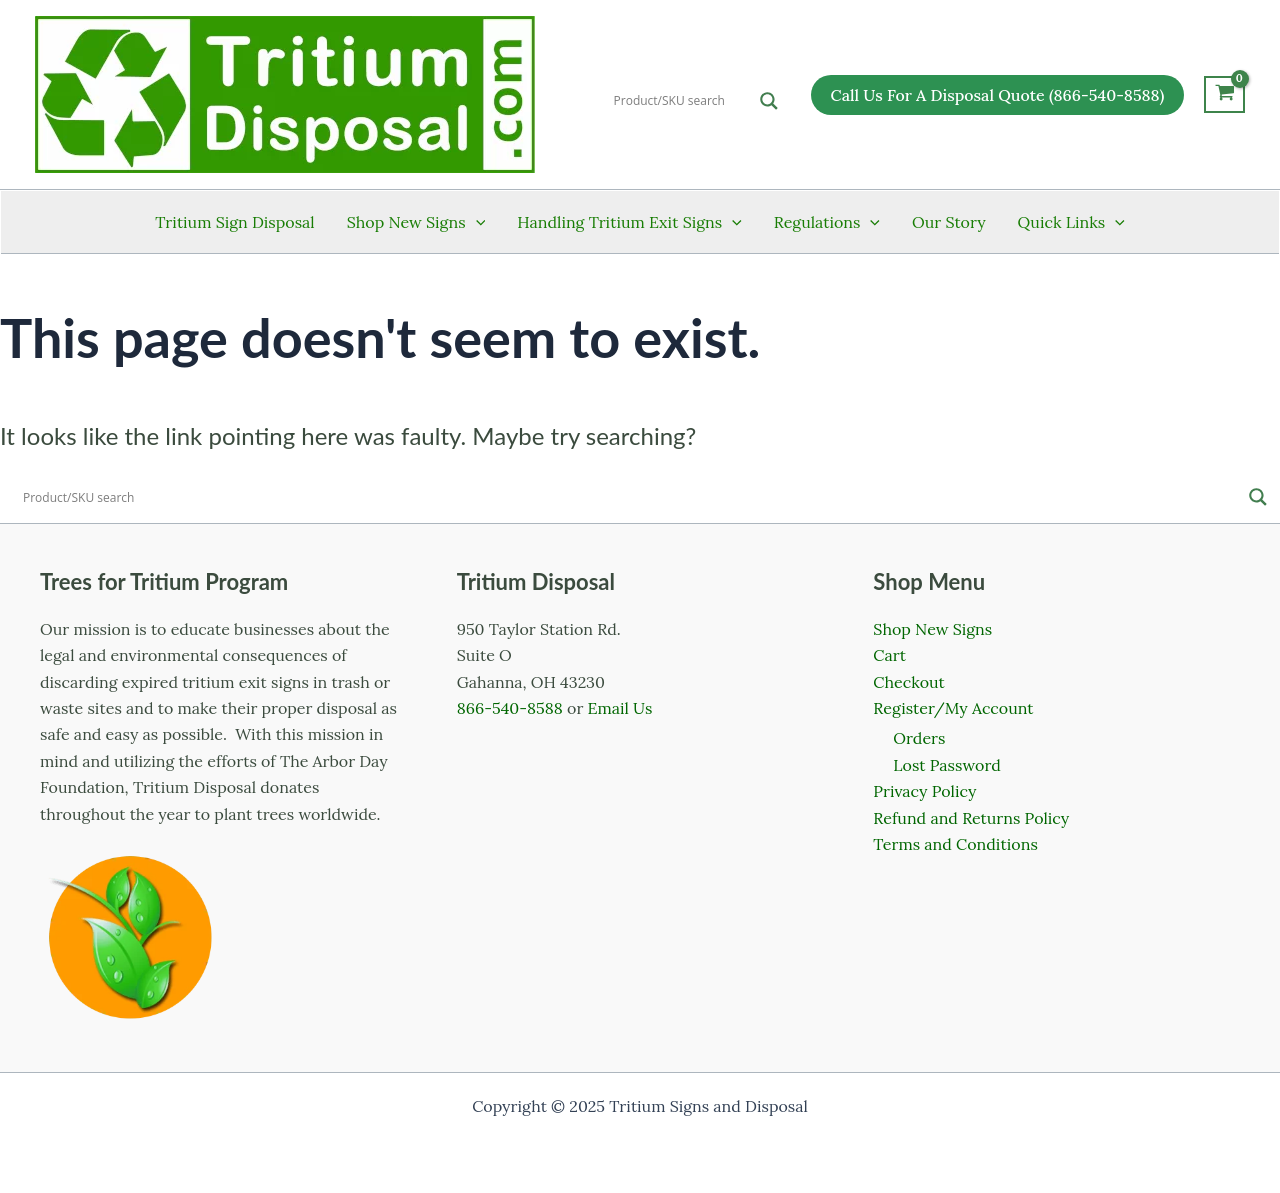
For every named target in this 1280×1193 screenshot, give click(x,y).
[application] (476, 222)
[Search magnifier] (769, 101)
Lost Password (946, 765)
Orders (919, 738)
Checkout (908, 682)
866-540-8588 (510, 708)
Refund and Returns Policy (971, 818)
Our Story (949, 222)
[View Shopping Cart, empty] (1224, 95)
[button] (998, 95)
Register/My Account (953, 708)
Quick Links (1071, 222)
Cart (889, 655)
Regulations (827, 222)
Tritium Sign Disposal (234, 222)
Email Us (620, 708)
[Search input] (682, 101)
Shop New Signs (416, 222)
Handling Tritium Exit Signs (629, 222)
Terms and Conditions (955, 844)
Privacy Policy (924, 791)
